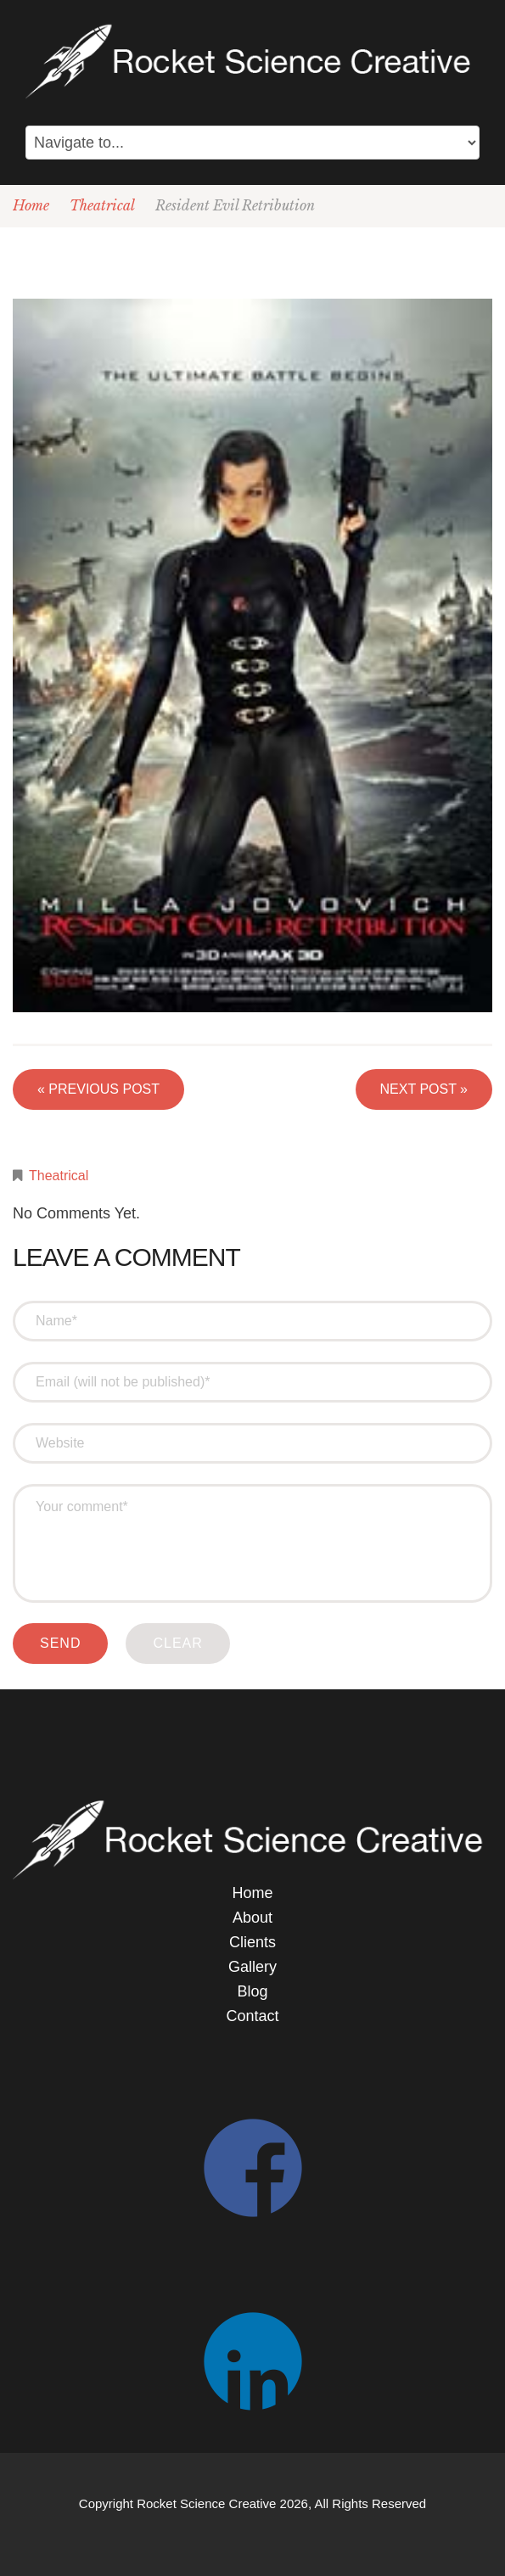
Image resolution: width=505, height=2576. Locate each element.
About (252, 1917)
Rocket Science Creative (206, 2503)
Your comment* (252, 1543)
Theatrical (102, 205)
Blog (252, 1991)
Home (31, 205)
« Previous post (98, 1089)
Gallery (252, 1966)
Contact (252, 2016)
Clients (252, 1942)
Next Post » (424, 1089)
